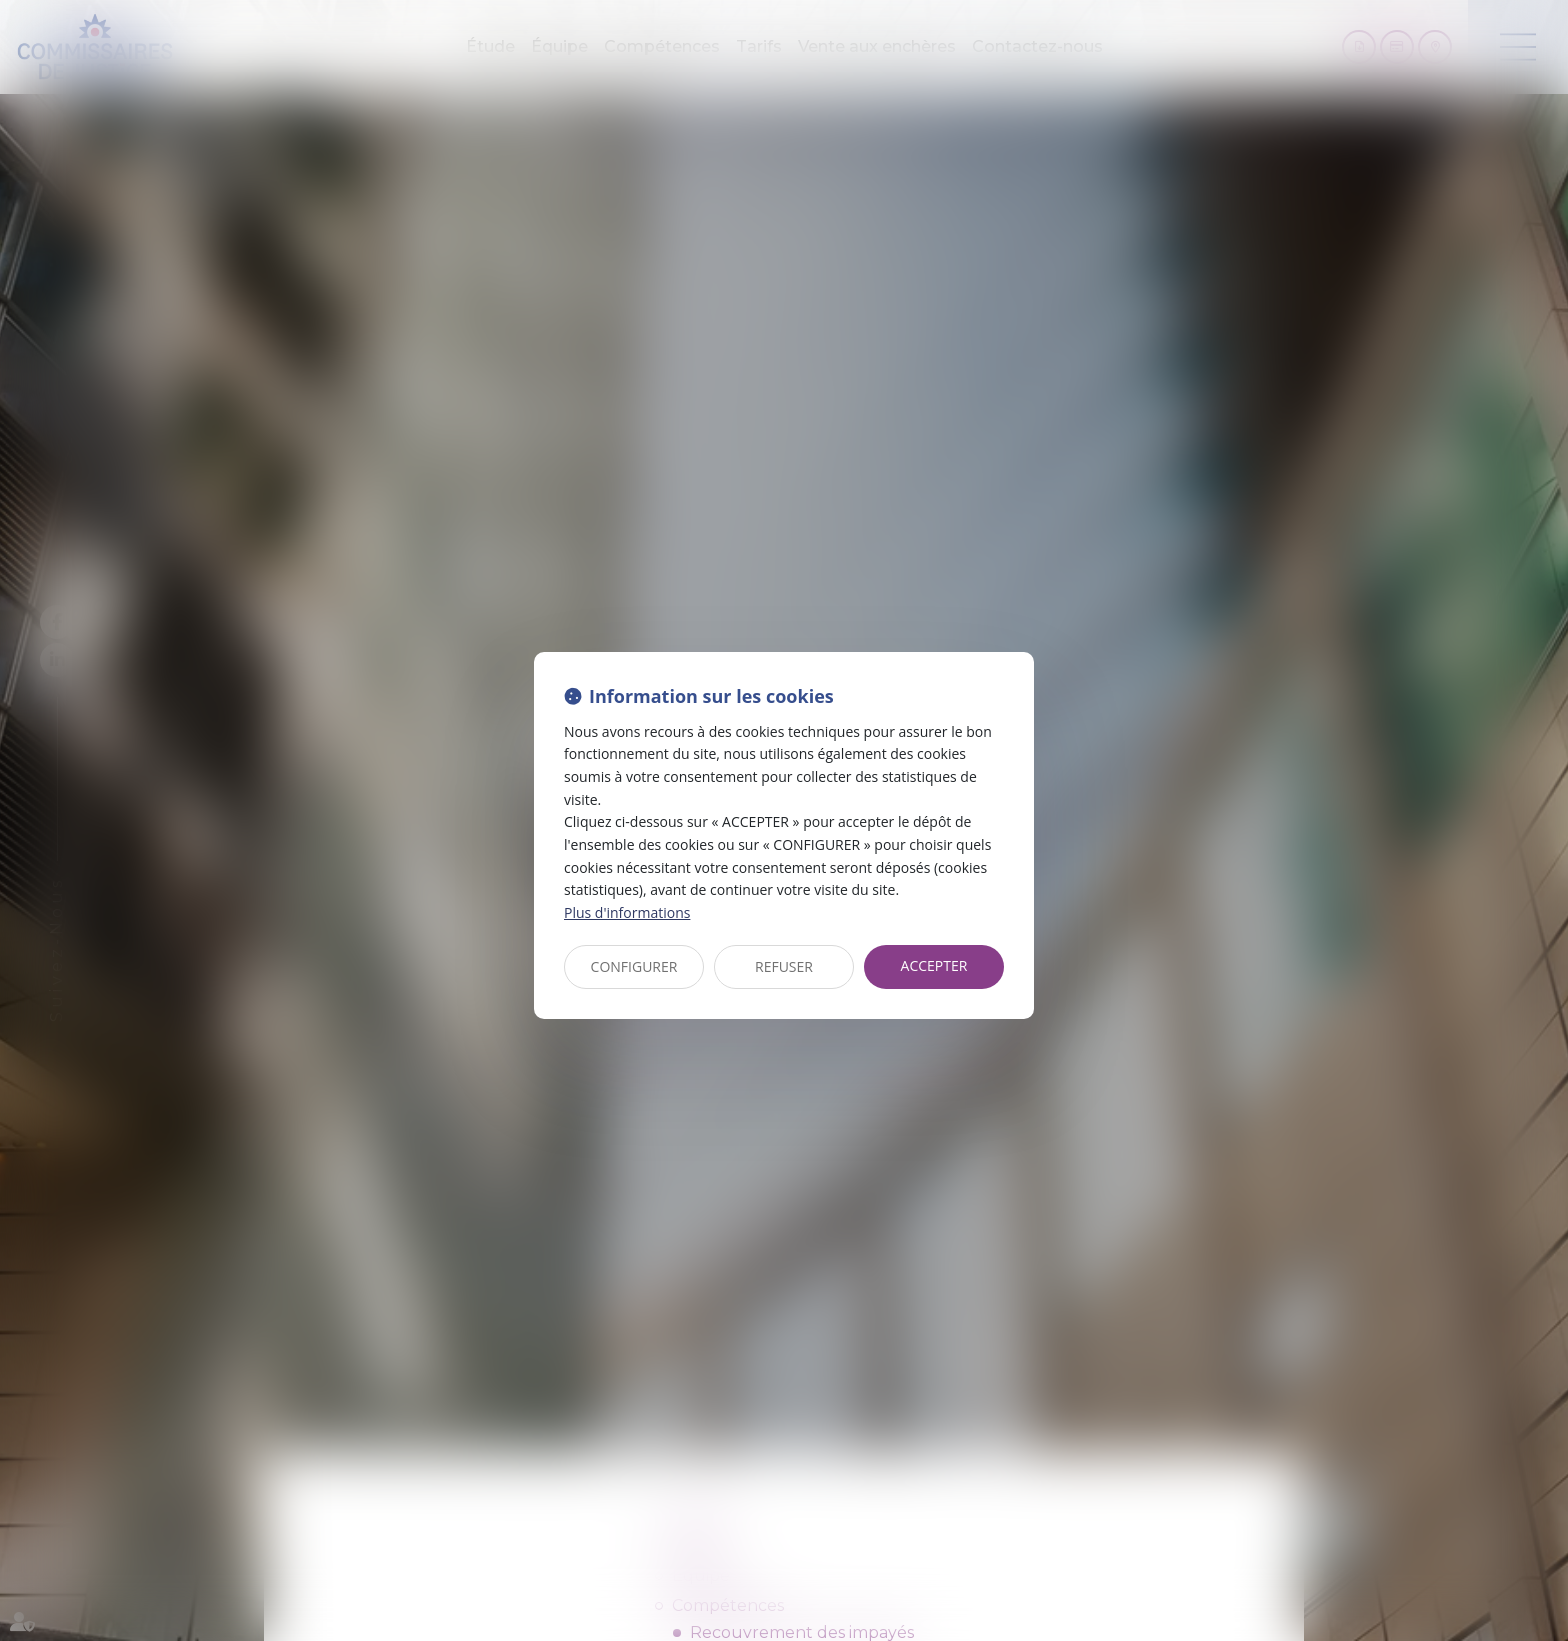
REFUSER (784, 966)
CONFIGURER (634, 966)
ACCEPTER (934, 965)
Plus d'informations (627, 912)
